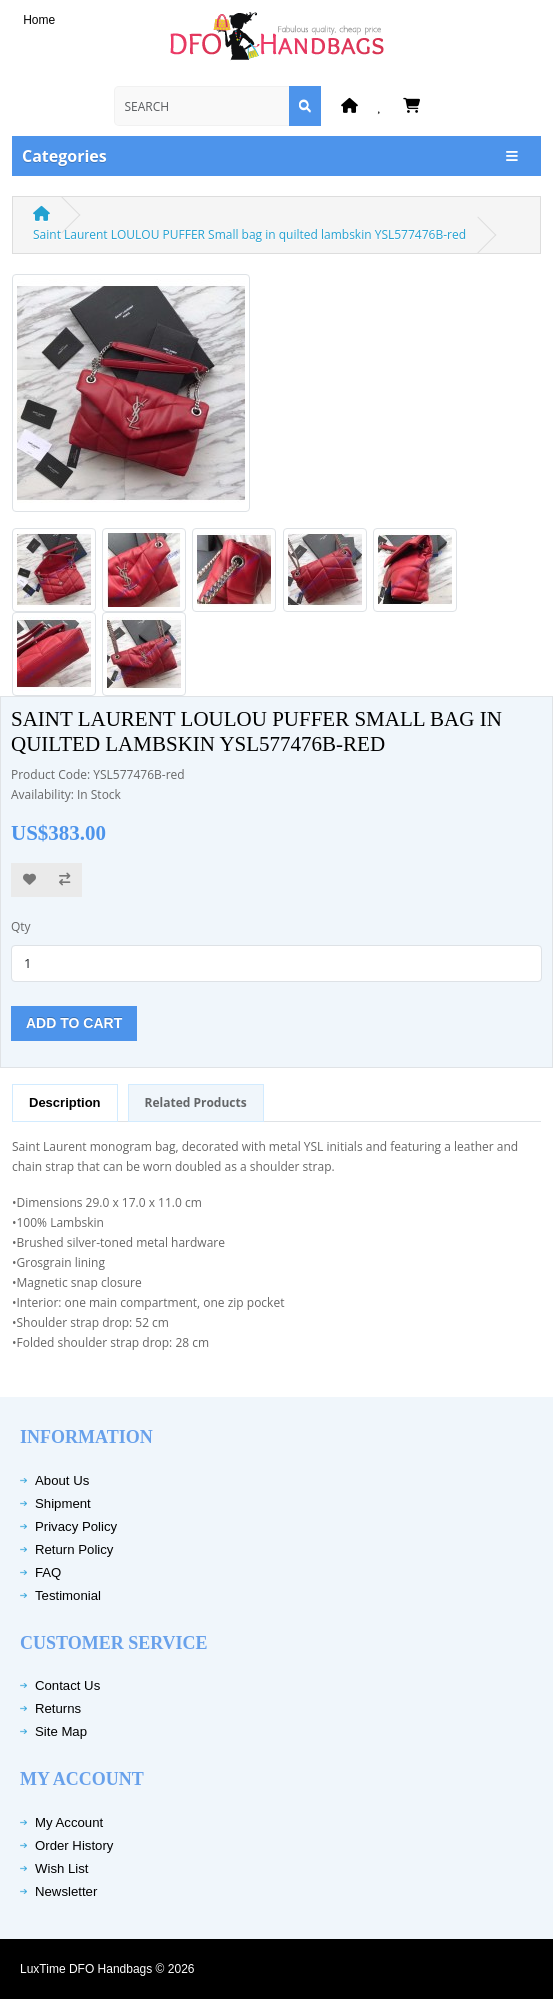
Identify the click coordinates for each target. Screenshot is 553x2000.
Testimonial (68, 1595)
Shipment (63, 1503)
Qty (21, 926)
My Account (69, 1822)
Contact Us (67, 1685)
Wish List (62, 1868)
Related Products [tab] (196, 1102)
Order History (74, 1845)
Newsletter (66, 1891)
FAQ (48, 1572)
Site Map (61, 1731)
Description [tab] (65, 1102)
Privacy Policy (76, 1526)
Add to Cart (74, 1023)
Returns (58, 1708)
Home (39, 20)
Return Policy (74, 1549)
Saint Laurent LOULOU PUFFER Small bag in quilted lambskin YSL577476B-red (249, 234)
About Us (62, 1480)
